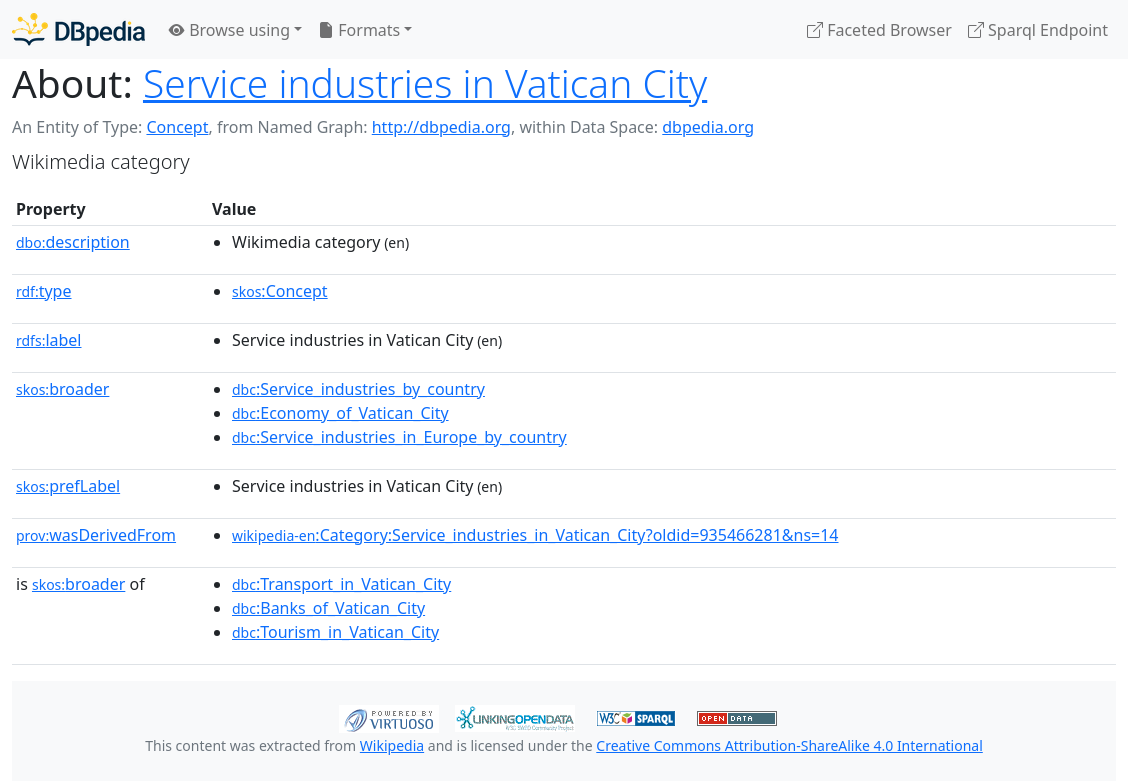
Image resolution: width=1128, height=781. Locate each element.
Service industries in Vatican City (425, 82)
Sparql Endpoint (1038, 30)
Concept (177, 127)
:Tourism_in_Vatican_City (335, 632)
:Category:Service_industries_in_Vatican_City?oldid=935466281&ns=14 (535, 535)
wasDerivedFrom (96, 535)
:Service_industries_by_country (358, 389)
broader (62, 389)
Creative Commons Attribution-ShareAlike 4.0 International (789, 745)
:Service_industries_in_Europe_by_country (399, 437)
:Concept (280, 291)
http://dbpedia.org (441, 127)
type (44, 291)
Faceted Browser (879, 30)
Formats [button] (359, 30)
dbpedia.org (708, 127)
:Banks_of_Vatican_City (328, 608)
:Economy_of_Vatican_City (340, 413)
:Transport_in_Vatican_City (341, 584)
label (49, 340)
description (73, 242)
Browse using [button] (229, 30)
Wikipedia (392, 745)
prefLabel (68, 486)
